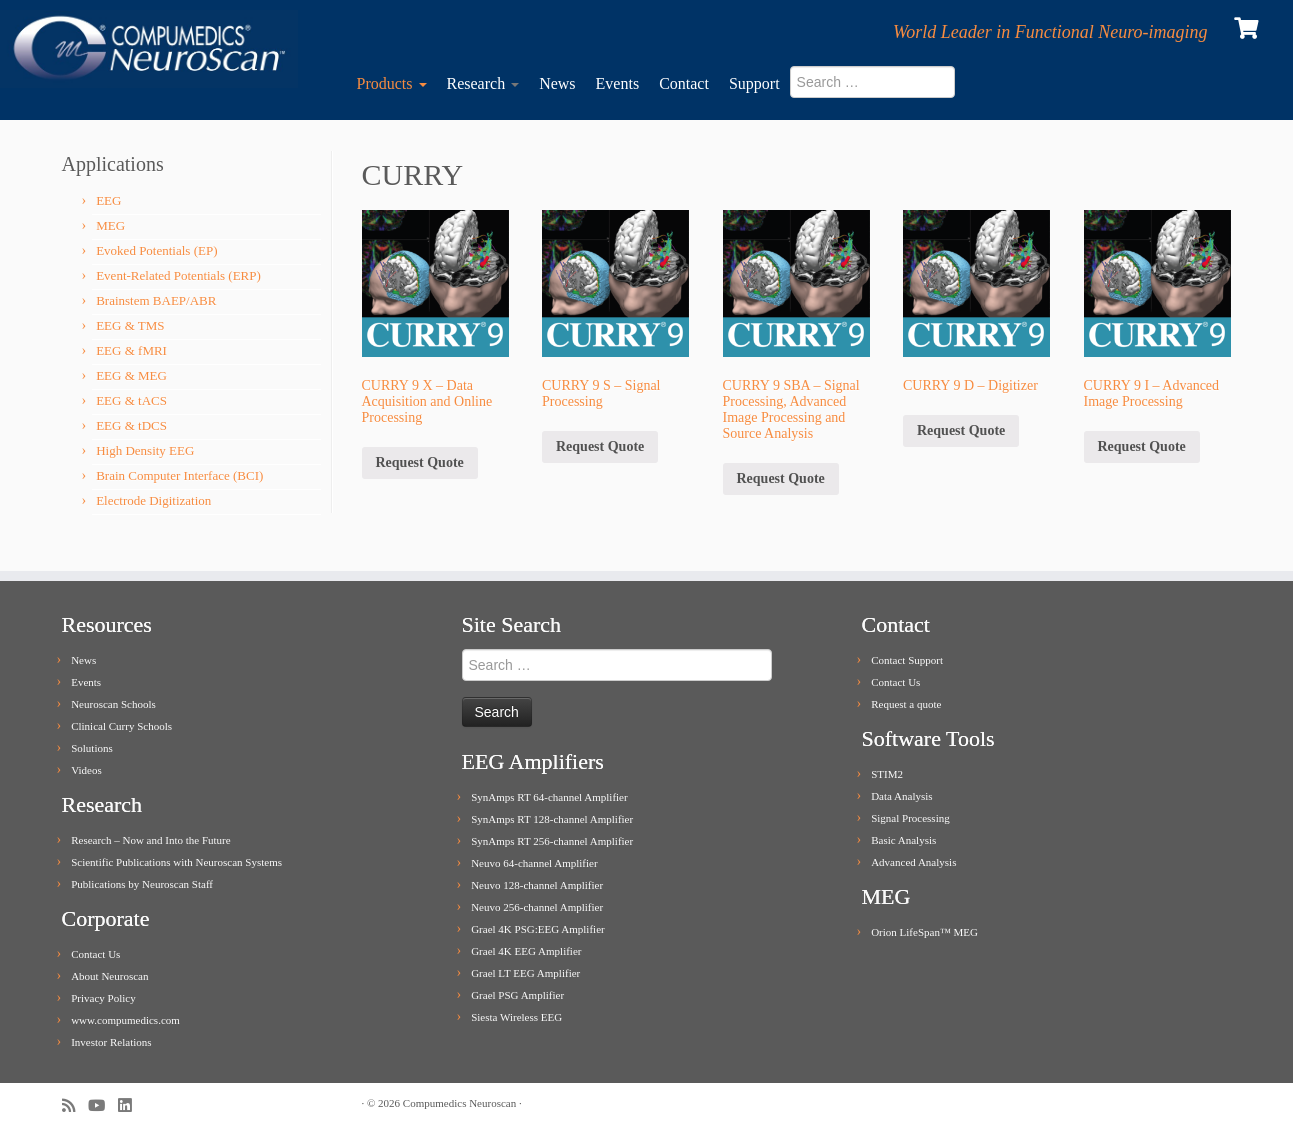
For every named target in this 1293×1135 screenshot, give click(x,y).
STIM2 (887, 774)
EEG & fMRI (131, 350)
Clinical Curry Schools (121, 726)
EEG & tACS (131, 400)
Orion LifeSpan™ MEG (924, 932)
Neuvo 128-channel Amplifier (537, 885)
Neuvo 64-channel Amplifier (534, 863)
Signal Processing (910, 818)
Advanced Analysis (913, 862)
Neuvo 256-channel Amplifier (537, 907)
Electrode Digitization (153, 500)
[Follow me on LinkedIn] (131, 1105)
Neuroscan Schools (113, 704)
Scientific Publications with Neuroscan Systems (176, 862)
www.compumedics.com (125, 1020)
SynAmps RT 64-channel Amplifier (549, 797)
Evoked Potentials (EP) (156, 250)
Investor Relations (111, 1042)
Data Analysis (901, 796)
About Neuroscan (109, 976)
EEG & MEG (131, 375)
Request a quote (906, 704)
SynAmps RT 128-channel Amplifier (552, 819)
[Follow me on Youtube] (103, 1105)
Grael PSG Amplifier (517, 995)
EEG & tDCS (131, 425)
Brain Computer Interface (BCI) (179, 475)
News (557, 83)
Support (754, 83)
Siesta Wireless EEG (516, 1017)
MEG (110, 225)
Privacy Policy (103, 998)
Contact (684, 83)
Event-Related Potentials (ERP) (178, 275)
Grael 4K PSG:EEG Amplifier (538, 929)
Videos (86, 770)
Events (618, 83)
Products (392, 83)
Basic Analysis (903, 840)
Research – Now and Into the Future (150, 840)
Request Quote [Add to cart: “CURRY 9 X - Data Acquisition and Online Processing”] (420, 462)
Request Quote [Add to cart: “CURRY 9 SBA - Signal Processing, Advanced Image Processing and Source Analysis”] (781, 478)
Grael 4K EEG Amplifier (526, 951)
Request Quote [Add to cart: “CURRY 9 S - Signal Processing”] (600, 446)
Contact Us (95, 954)
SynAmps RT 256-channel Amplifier (552, 841)
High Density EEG (145, 450)
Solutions (92, 748)
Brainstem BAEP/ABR (156, 300)
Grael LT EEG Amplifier (525, 973)
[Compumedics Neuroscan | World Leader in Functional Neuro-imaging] (149, 49)
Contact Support (907, 660)
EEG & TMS (130, 325)
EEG (108, 200)
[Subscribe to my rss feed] (75, 1105)
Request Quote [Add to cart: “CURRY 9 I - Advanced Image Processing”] (1142, 446)
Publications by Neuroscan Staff (142, 884)
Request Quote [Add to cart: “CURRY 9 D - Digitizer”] (961, 430)
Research (483, 83)
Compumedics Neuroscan (459, 1103)
